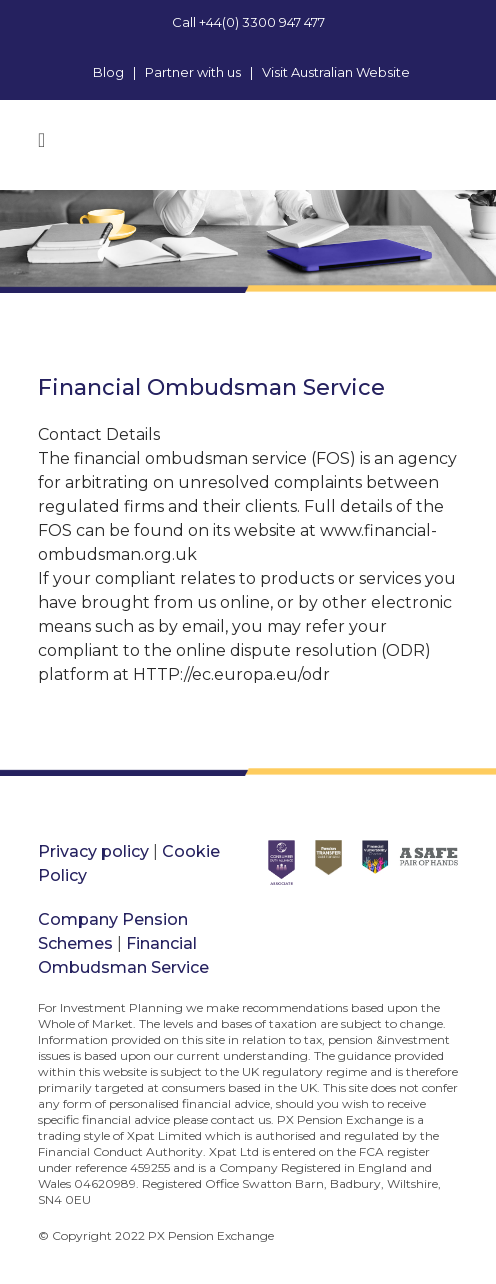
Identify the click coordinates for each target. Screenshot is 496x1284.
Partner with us (193, 72)
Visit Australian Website (336, 72)
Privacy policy (93, 851)
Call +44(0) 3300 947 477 (248, 22)
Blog (108, 72)
